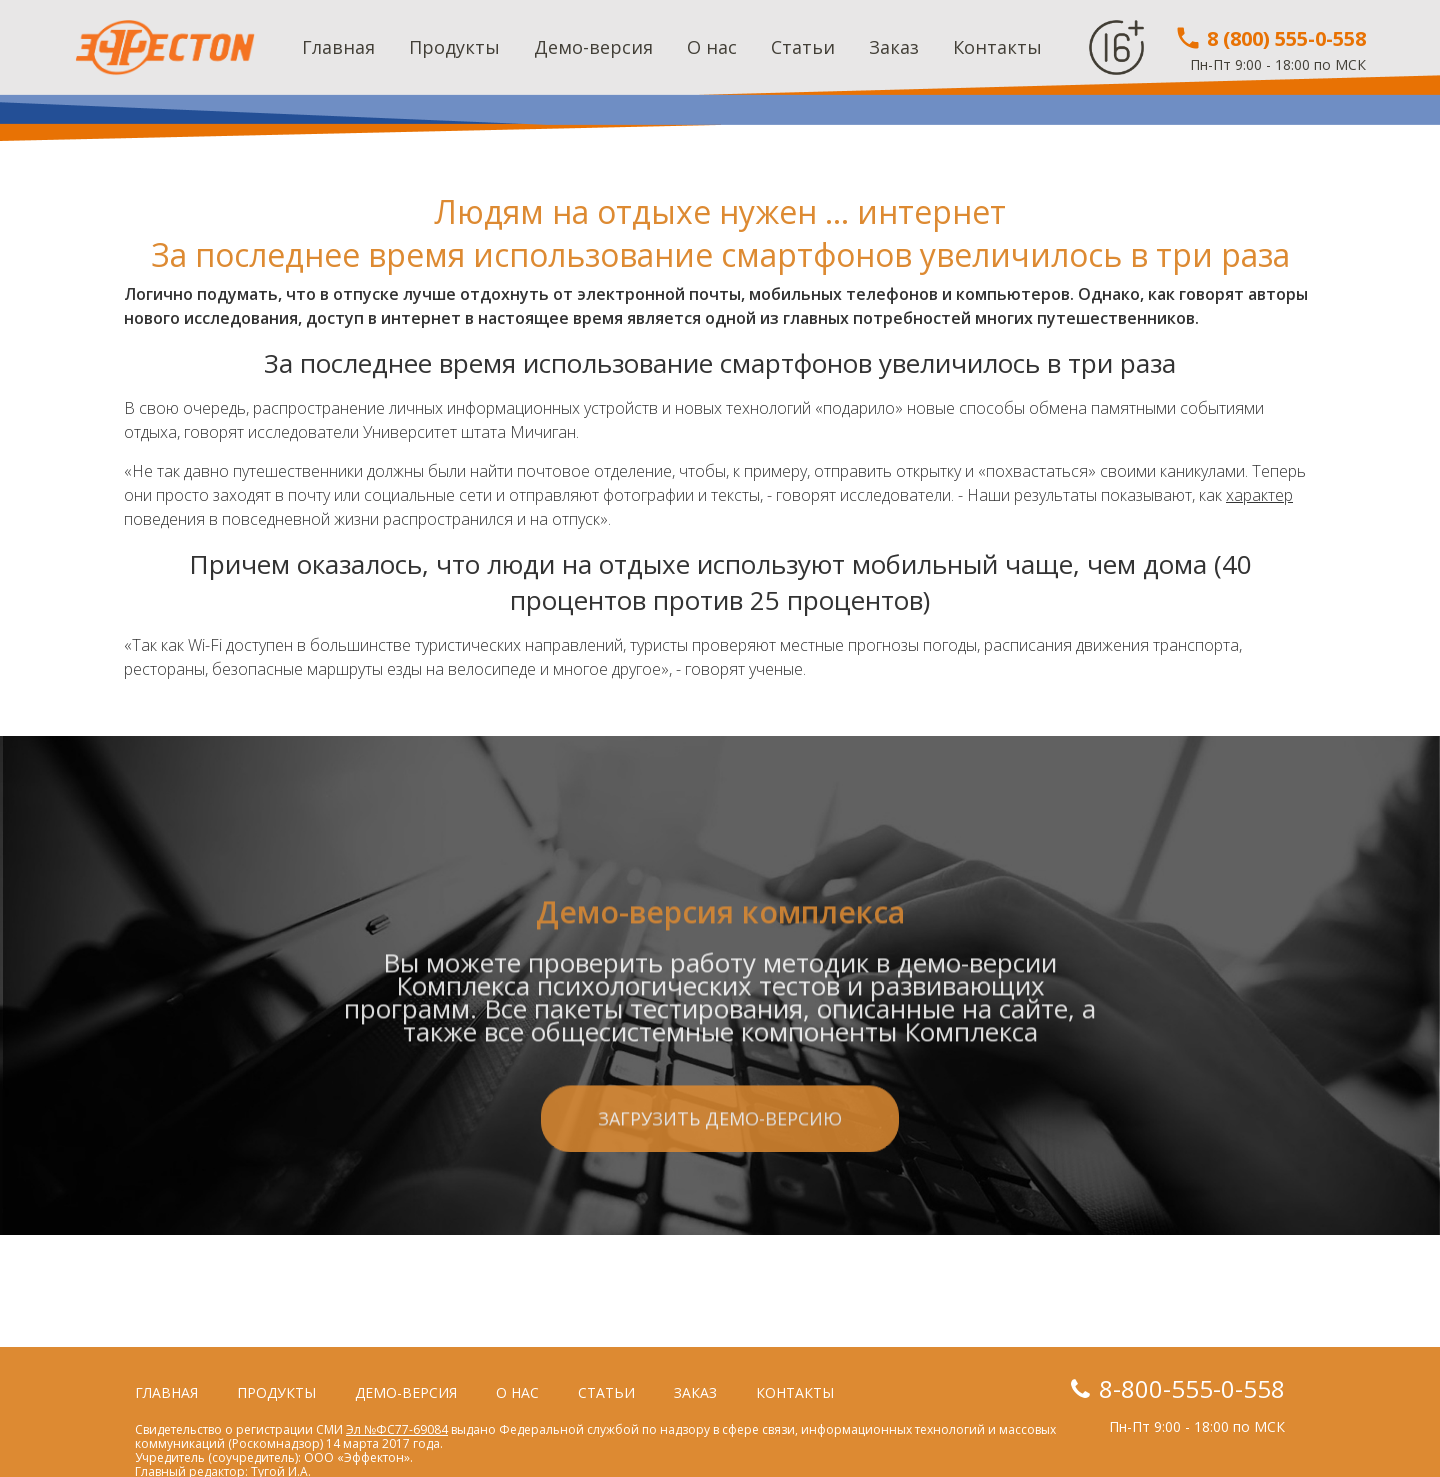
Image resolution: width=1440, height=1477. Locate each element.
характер (1259, 495)
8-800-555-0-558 (1192, 1388)
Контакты (997, 47)
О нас (712, 47)
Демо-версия (593, 47)
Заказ (894, 47)
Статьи (803, 47)
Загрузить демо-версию (720, 1225)
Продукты (454, 47)
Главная (338, 47)
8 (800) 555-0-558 (1270, 38)
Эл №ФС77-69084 (397, 1429)
